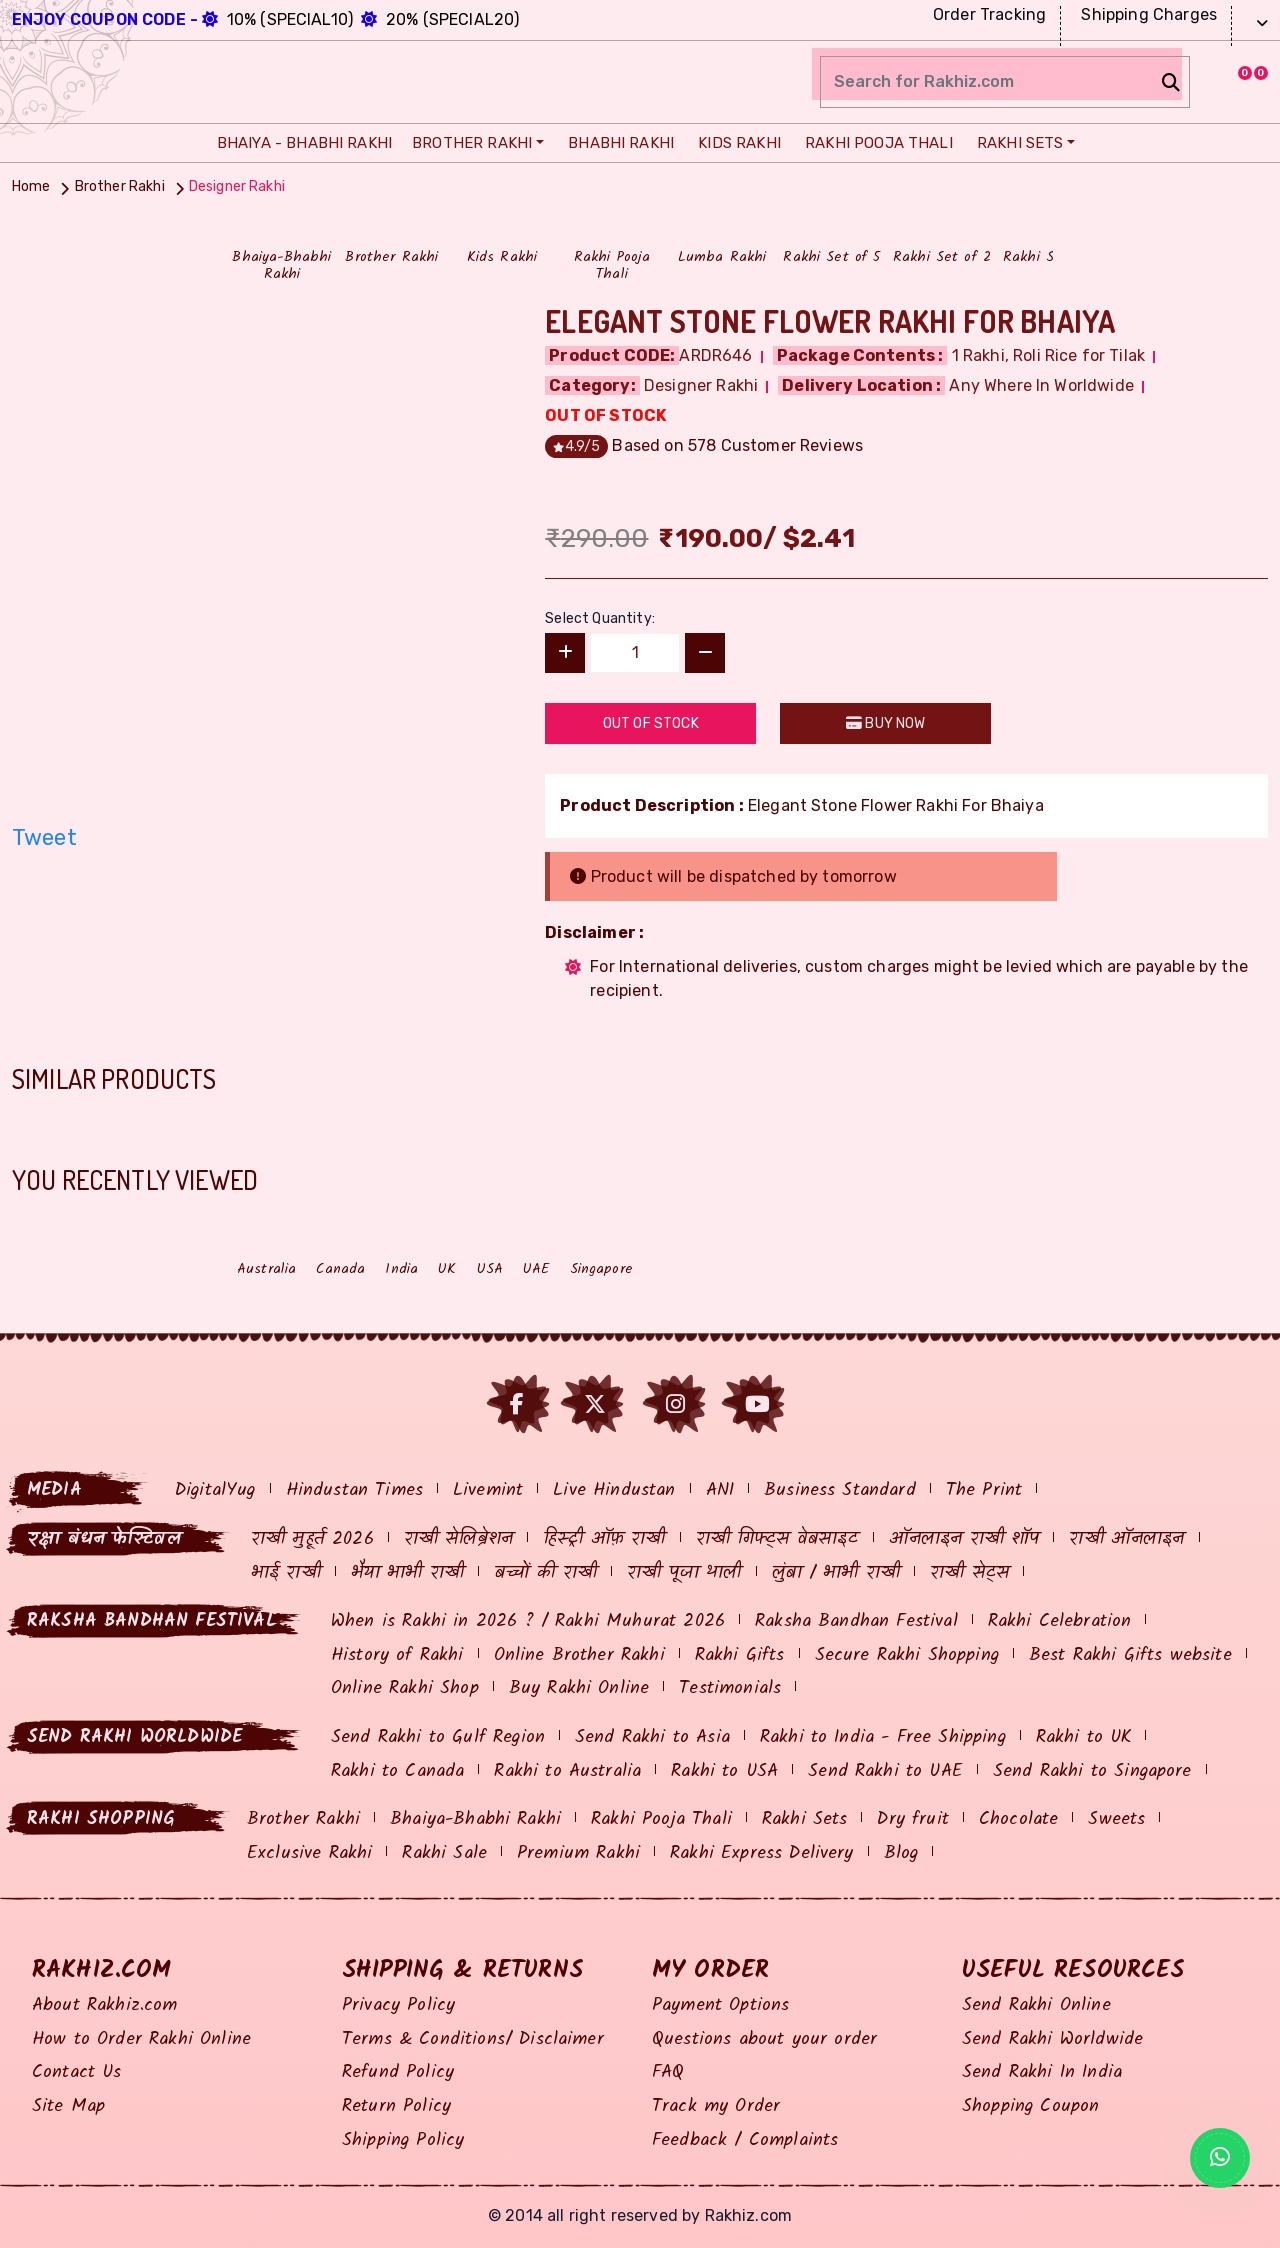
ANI (720, 1490)
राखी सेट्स (969, 1573)
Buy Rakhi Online (579, 1688)
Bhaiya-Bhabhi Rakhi (475, 1819)
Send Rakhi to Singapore (1092, 1771)
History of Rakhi (397, 1655)
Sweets (1116, 1819)
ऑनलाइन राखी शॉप (964, 1539)
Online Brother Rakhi (579, 1655)
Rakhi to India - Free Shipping (883, 1737)
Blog (901, 1853)
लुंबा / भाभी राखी (836, 1573)
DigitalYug (215, 1490)
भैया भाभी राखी (407, 1573)
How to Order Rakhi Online (141, 2039)
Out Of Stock (651, 723)
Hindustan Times (354, 1490)
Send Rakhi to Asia (652, 1737)
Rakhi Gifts (740, 1655)
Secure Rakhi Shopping (907, 1655)
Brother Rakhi (469, 143)
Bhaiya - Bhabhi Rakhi (300, 143)
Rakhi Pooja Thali (874, 143)
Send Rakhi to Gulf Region (438, 1737)
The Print (984, 1490)
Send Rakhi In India (1042, 2072)
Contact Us (77, 2072)
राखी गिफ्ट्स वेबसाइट (777, 1539)
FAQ (668, 2072)
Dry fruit (912, 1819)
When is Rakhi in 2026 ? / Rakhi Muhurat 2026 (528, 1621)
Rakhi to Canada (397, 1771)
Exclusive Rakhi (309, 1853)
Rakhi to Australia (567, 1771)
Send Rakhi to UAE (885, 1771)
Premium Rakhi (578, 1853)
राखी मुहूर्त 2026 (312, 1539)
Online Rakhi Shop (405, 1688)
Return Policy (396, 2106)
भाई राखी (286, 1573)
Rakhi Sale (444, 1853)
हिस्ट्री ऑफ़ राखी (604, 1539)
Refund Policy (398, 2072)
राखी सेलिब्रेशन (458, 1539)
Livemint (488, 1490)
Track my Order (716, 2106)
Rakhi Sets (1015, 143)
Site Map (68, 2106)
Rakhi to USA (724, 1771)
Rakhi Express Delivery (762, 1853)
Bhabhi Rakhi (616, 143)
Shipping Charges (1146, 14)
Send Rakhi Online (1036, 2005)
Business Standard (840, 1490)
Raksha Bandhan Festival (856, 1621)
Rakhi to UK (1084, 1737)
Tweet (44, 837)
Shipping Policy (403, 2140)
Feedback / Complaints (745, 2140)
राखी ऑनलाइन (1126, 1539)
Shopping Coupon (1030, 2106)
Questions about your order (764, 2039)
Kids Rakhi (734, 143)
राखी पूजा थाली (684, 1573)
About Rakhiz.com (105, 2005)
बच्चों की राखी (545, 1573)
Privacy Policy (398, 2005)
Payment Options (720, 2005)
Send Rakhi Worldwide (1052, 2039)
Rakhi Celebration (1060, 1621)
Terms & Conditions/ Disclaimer (473, 2039)
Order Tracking (987, 14)
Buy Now (885, 723)
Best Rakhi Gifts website (1130, 1655)
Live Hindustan (614, 1490)
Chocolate (1018, 1819)
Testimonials (730, 1688)
